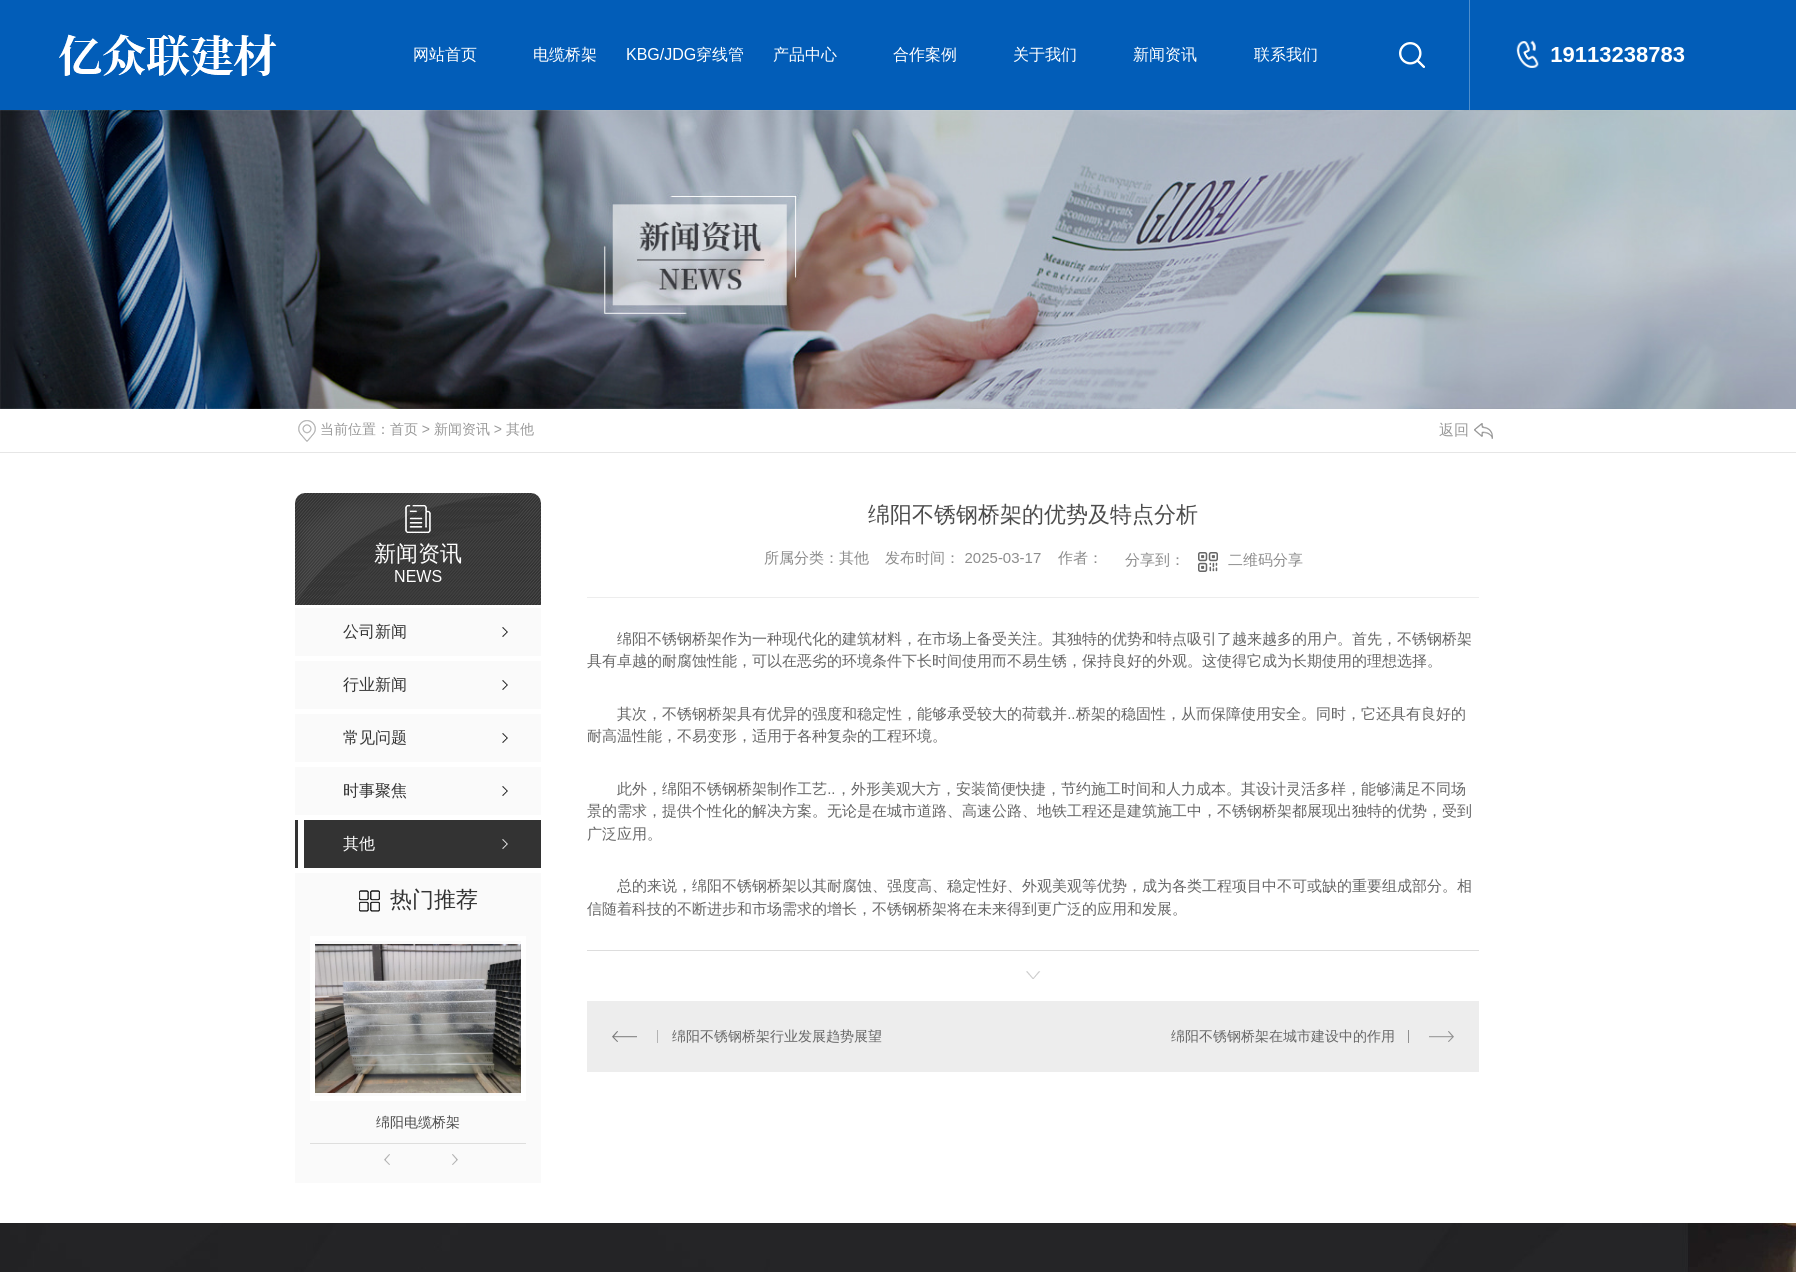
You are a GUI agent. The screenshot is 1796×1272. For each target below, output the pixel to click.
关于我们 (1045, 54)
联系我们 (1286, 54)
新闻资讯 (1165, 54)
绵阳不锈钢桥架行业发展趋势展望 (777, 1036)
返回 (1466, 429)
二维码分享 (1265, 559)
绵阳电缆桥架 (418, 1122)
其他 (520, 429)
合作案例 (925, 54)
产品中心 (805, 54)
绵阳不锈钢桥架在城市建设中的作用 (1283, 1036)
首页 (404, 429)
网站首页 (445, 54)
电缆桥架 (565, 54)
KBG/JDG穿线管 (685, 54)
